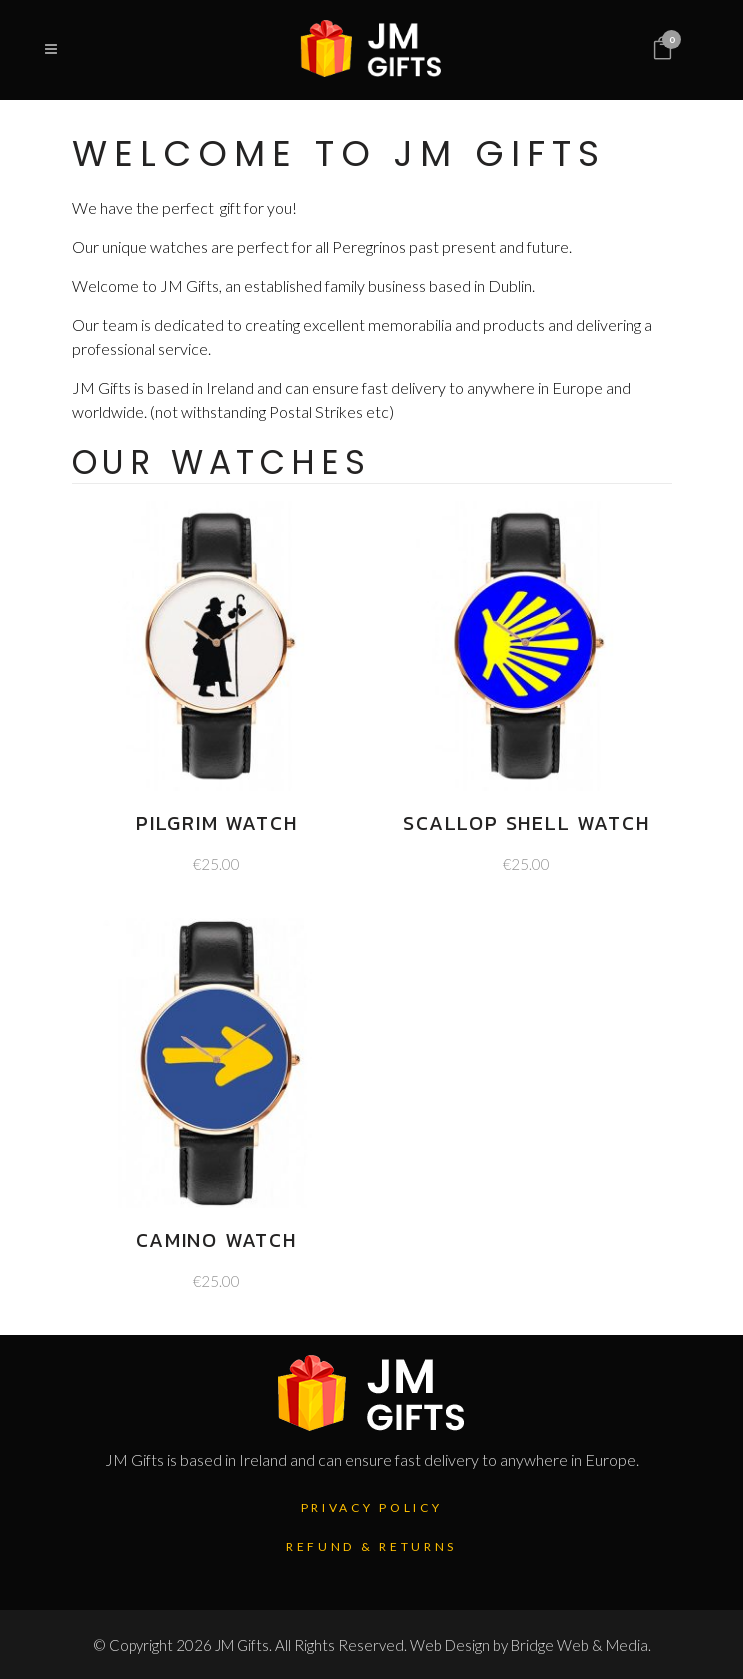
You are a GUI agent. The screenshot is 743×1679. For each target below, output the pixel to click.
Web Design (450, 1645)
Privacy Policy (372, 1507)
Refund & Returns (371, 1546)
